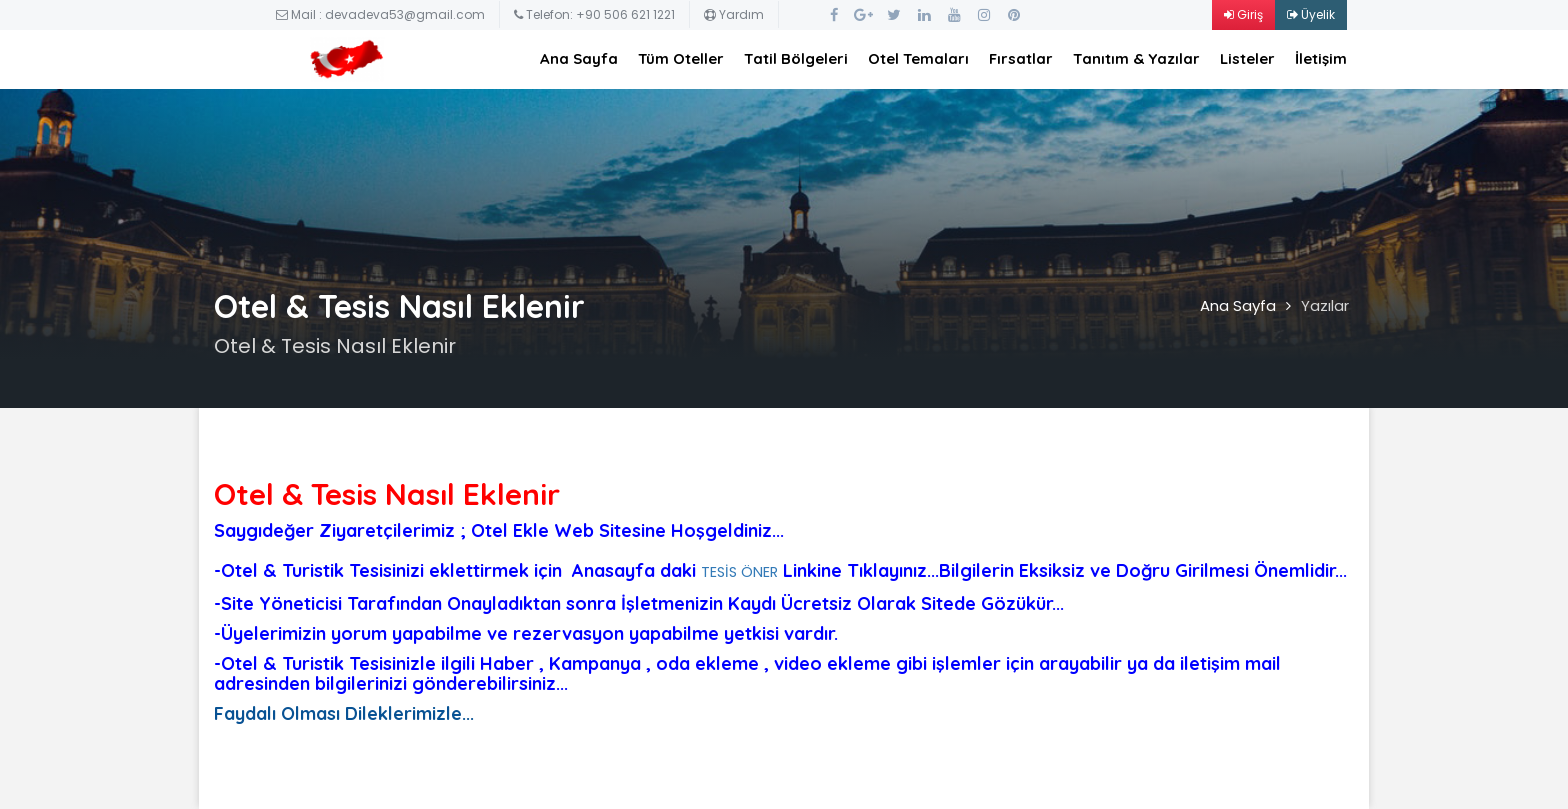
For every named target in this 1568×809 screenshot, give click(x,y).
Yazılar (1325, 305)
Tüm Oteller (681, 58)
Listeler (1247, 58)
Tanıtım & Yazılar (1136, 58)
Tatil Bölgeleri (796, 58)
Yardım (734, 14)
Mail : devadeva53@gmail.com (380, 14)
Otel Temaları (918, 58)
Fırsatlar (1021, 58)
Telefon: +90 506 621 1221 (594, 14)
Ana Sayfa (579, 58)
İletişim (1321, 58)
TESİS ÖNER (739, 572)
